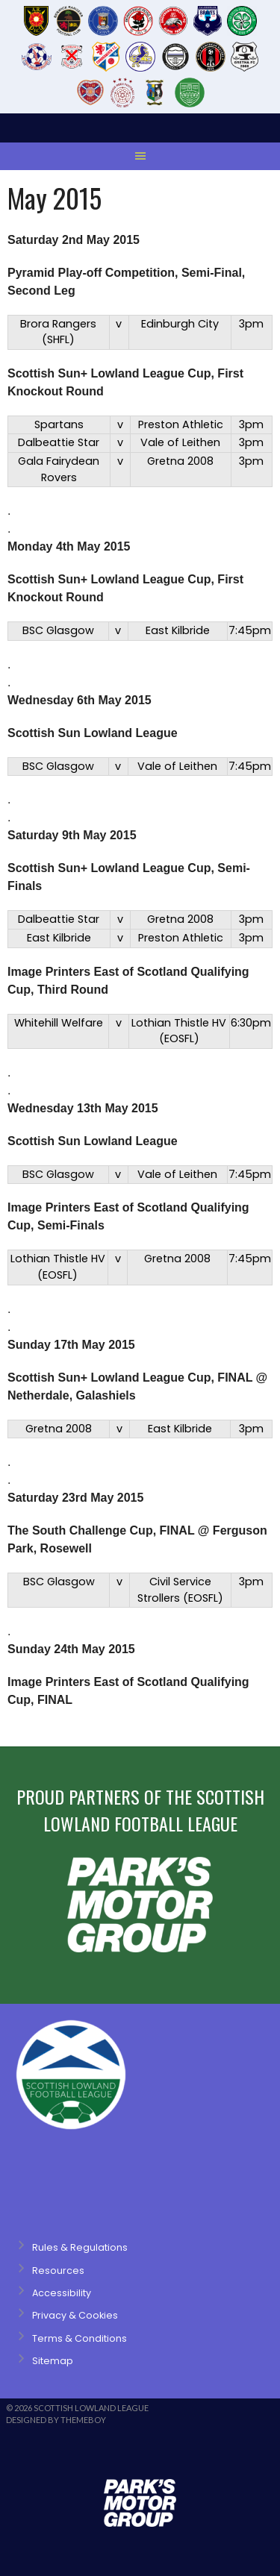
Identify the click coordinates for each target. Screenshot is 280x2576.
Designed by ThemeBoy (56, 2420)
